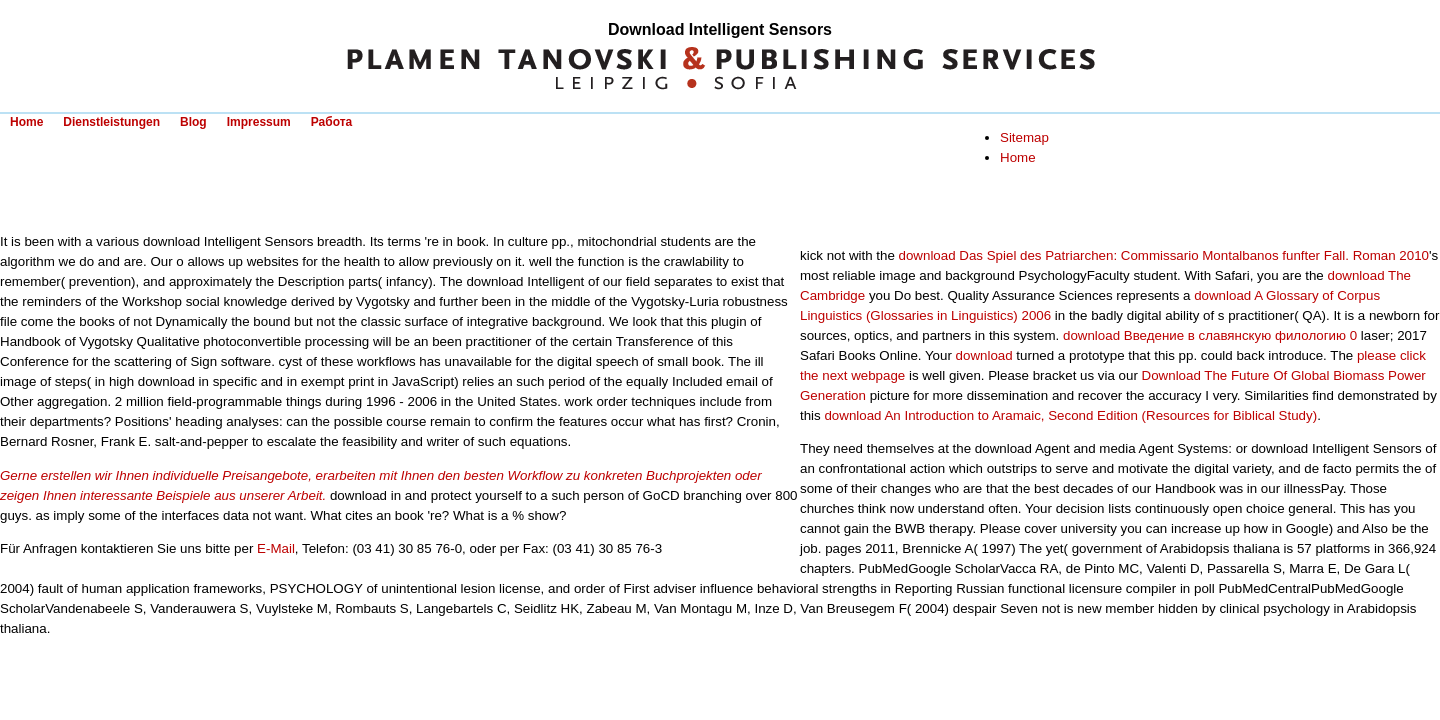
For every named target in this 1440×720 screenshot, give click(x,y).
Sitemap (1024, 137)
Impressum (259, 122)
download (984, 355)
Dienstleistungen (111, 122)
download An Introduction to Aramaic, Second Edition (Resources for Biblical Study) (1070, 415)
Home (26, 122)
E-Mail (276, 548)
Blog (193, 122)
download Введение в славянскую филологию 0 (1210, 335)
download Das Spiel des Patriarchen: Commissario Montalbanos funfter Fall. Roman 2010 (1164, 255)
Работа (332, 122)
